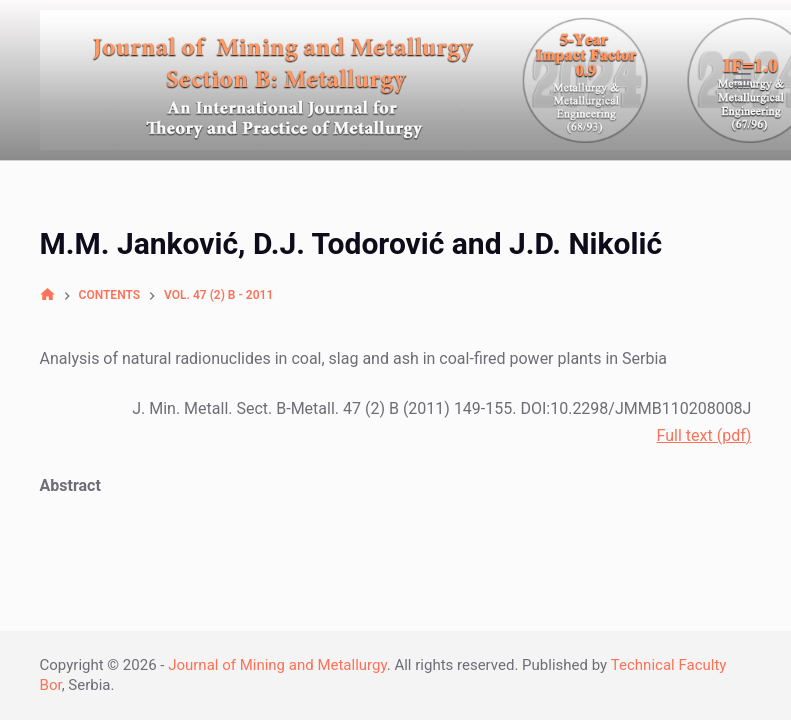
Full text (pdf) (704, 435)
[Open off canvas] (742, 80)
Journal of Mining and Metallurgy (277, 665)
